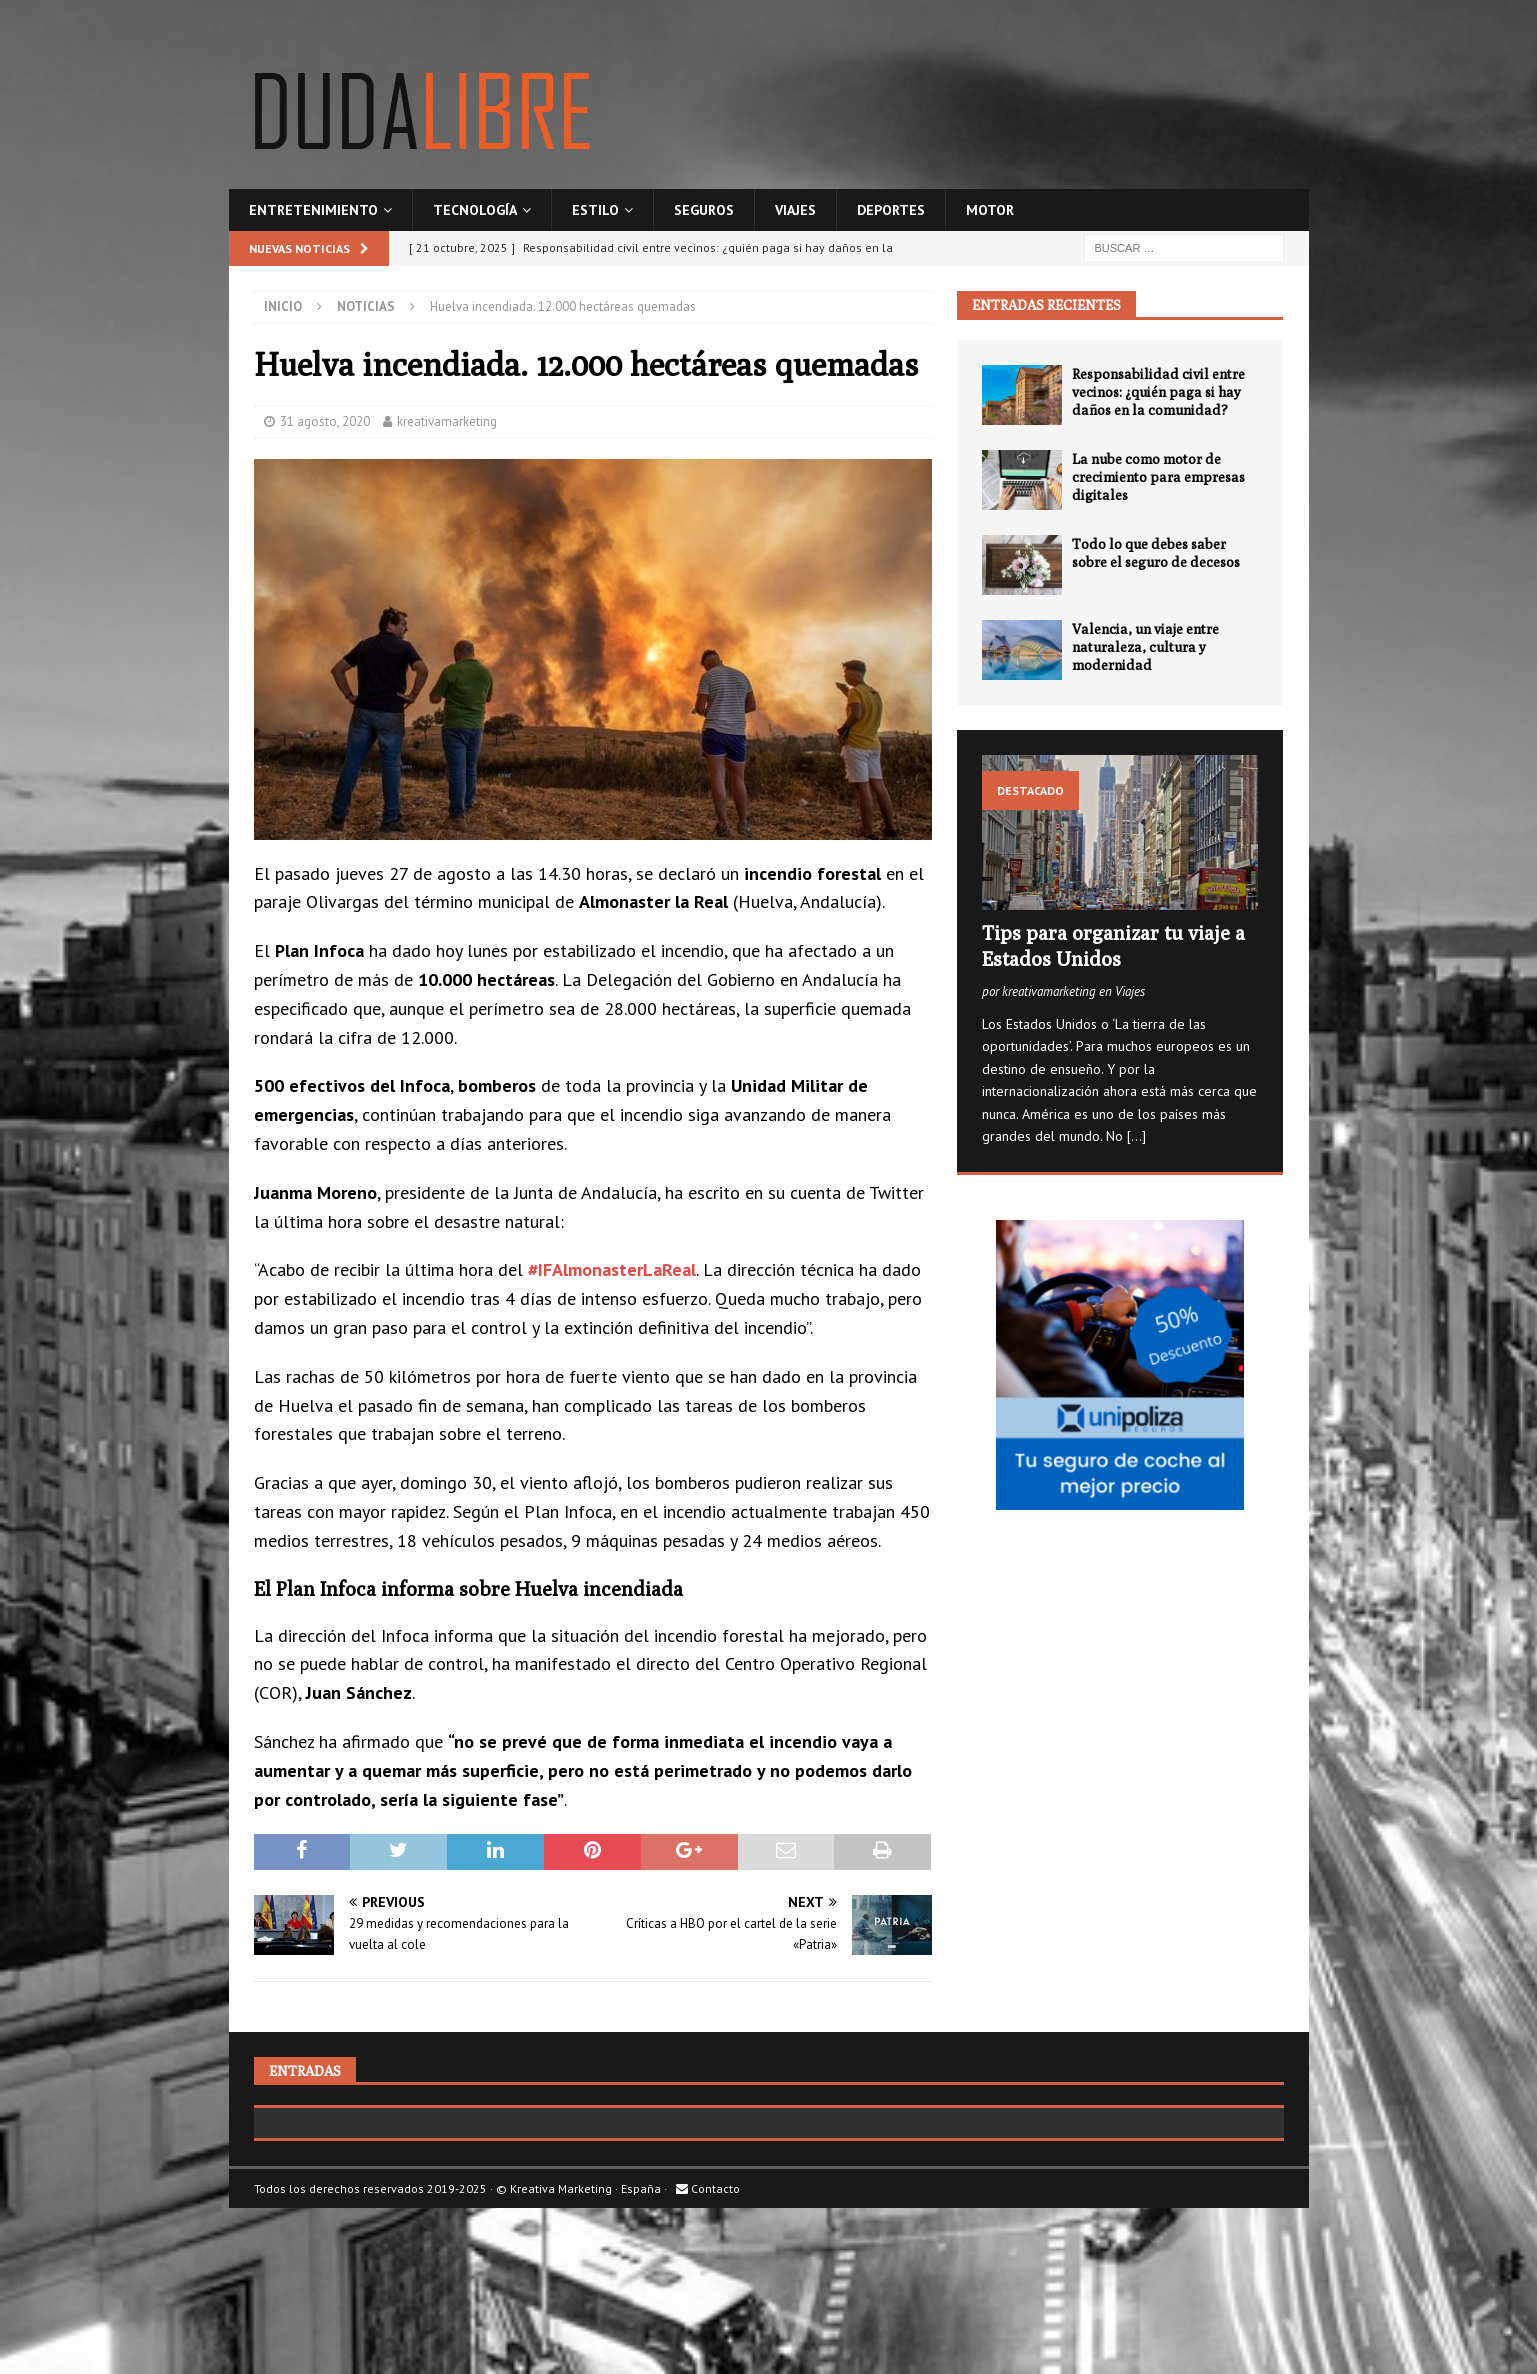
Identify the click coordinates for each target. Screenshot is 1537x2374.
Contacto (708, 2329)
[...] (1136, 1136)
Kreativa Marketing (561, 2329)
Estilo (595, 210)
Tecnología (475, 210)
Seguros (704, 210)
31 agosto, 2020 (325, 421)
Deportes (891, 210)
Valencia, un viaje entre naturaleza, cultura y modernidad (1145, 647)
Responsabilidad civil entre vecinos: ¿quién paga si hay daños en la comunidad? (1158, 392)
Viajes (795, 210)
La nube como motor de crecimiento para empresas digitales (1158, 477)
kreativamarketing (447, 421)
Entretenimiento (313, 210)
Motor (990, 210)
